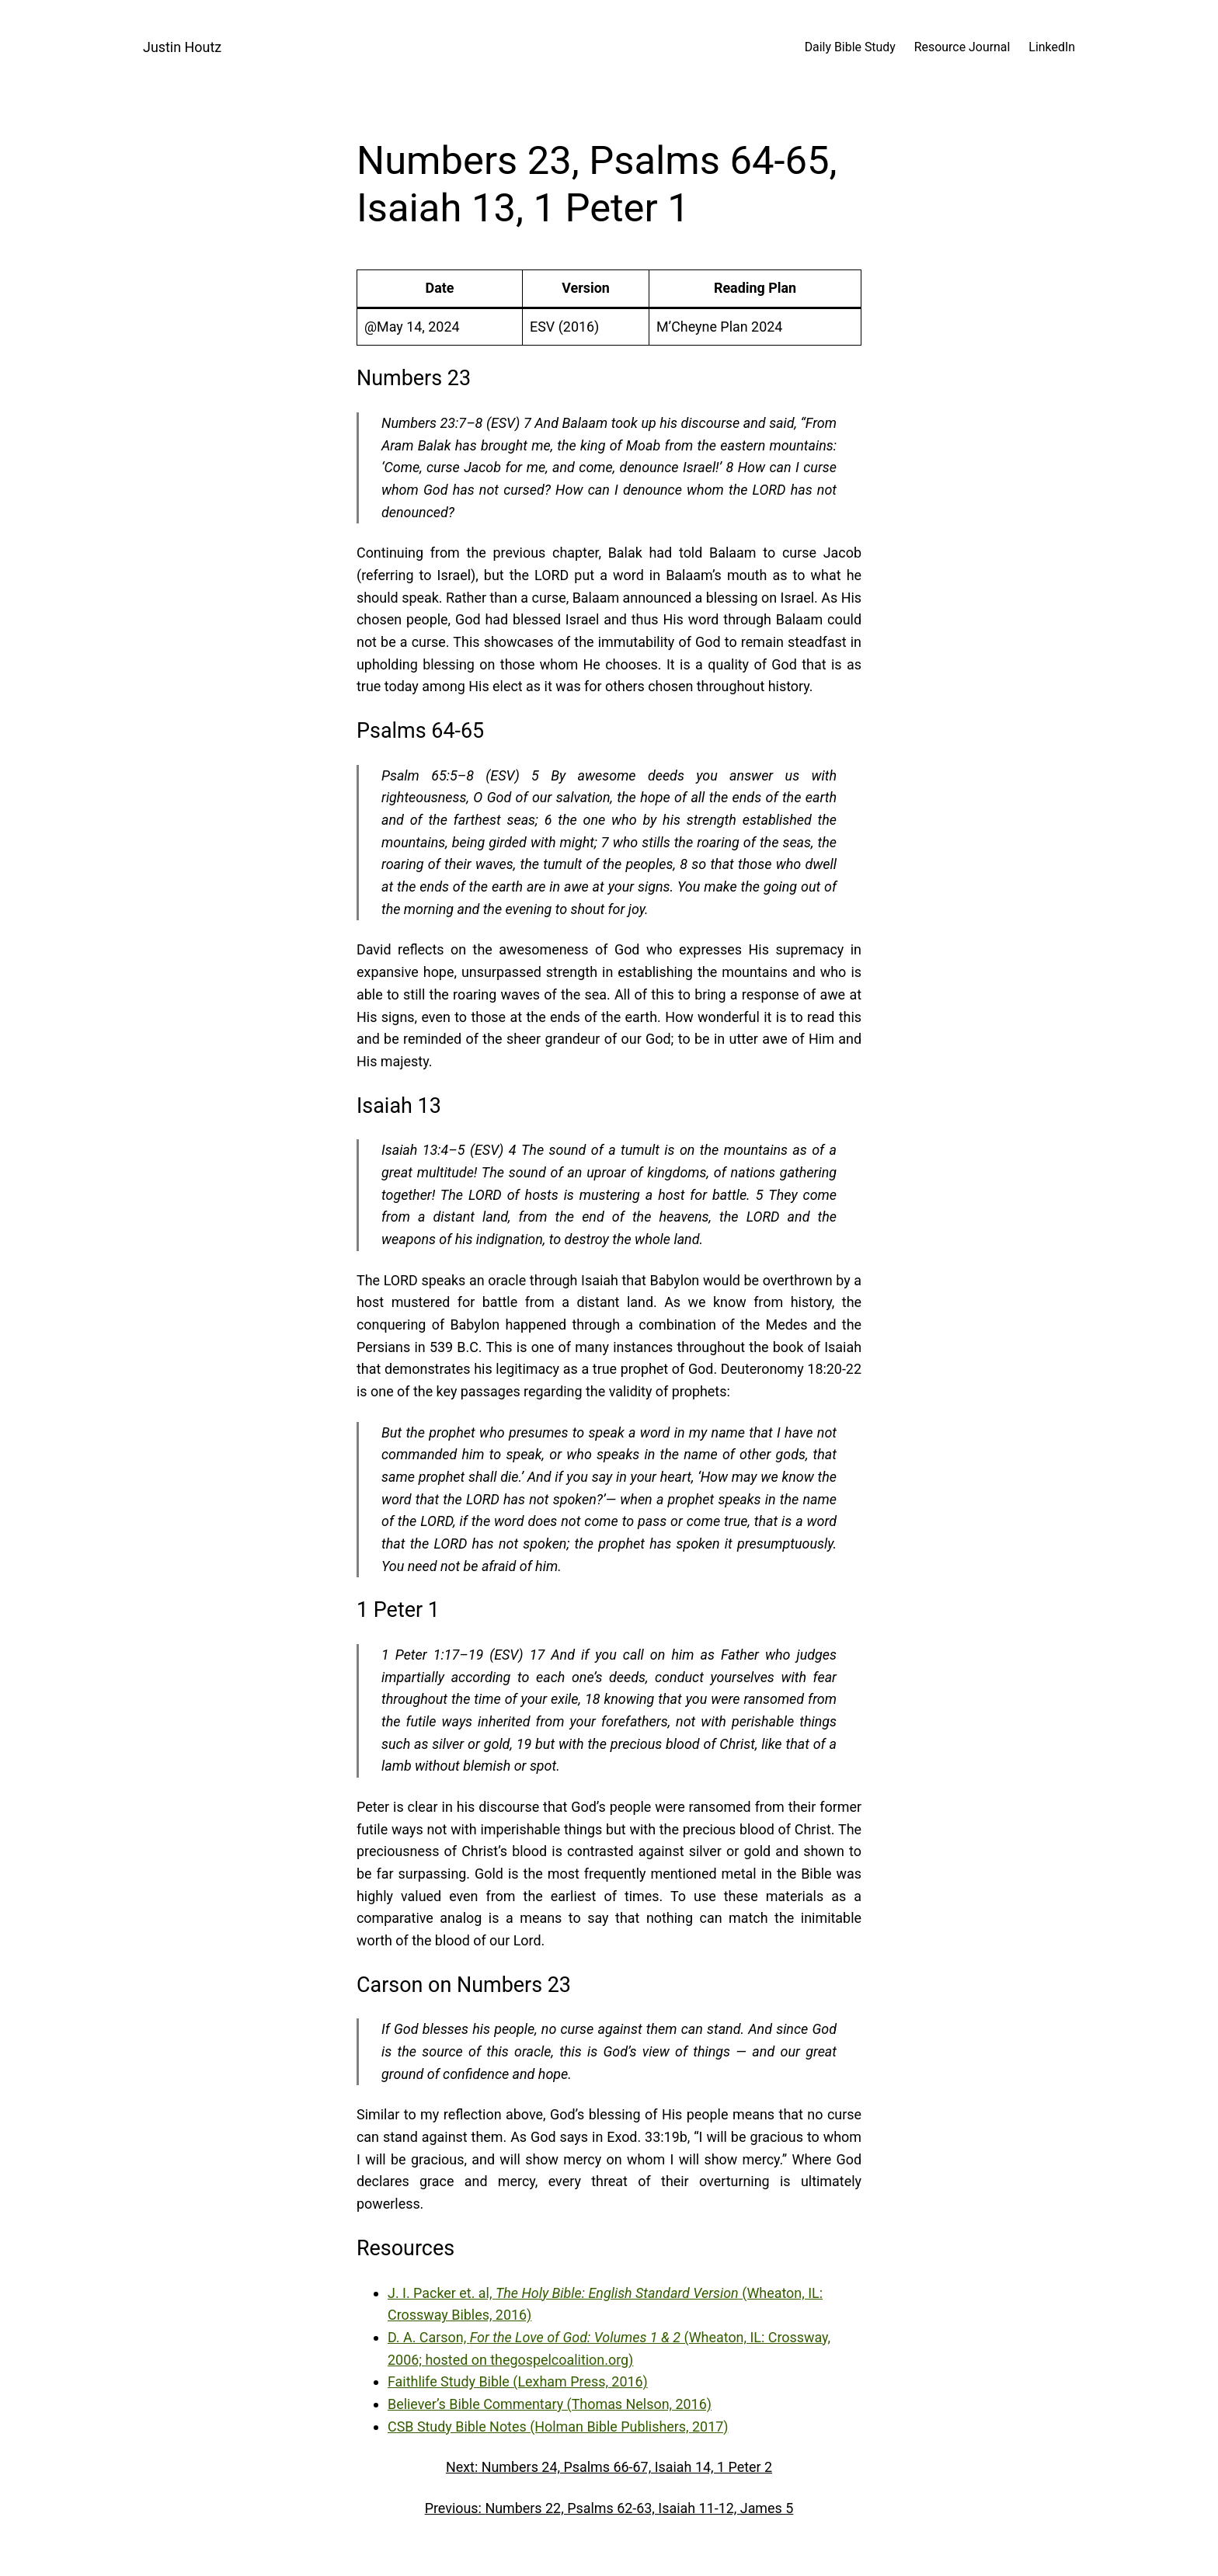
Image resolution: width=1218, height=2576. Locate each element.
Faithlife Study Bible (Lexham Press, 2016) (518, 2381)
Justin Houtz (182, 47)
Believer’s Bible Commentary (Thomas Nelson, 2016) (550, 2404)
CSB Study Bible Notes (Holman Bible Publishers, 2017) (558, 2426)
